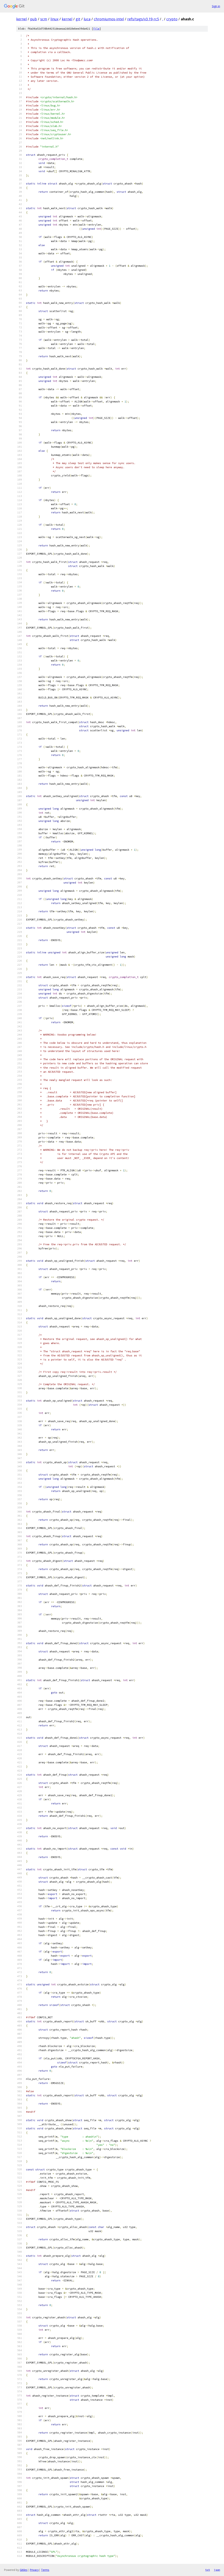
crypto (171, 19)
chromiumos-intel (109, 19)
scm (43, 19)
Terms (45, 2570)
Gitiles (23, 2570)
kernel (21, 19)
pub (33, 19)
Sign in (216, 6)
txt (207, 2570)
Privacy (34, 2570)
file (96, 28)
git (78, 19)
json (217, 2570)
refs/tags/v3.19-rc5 (143, 19)
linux (54, 19)
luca (87, 19)
